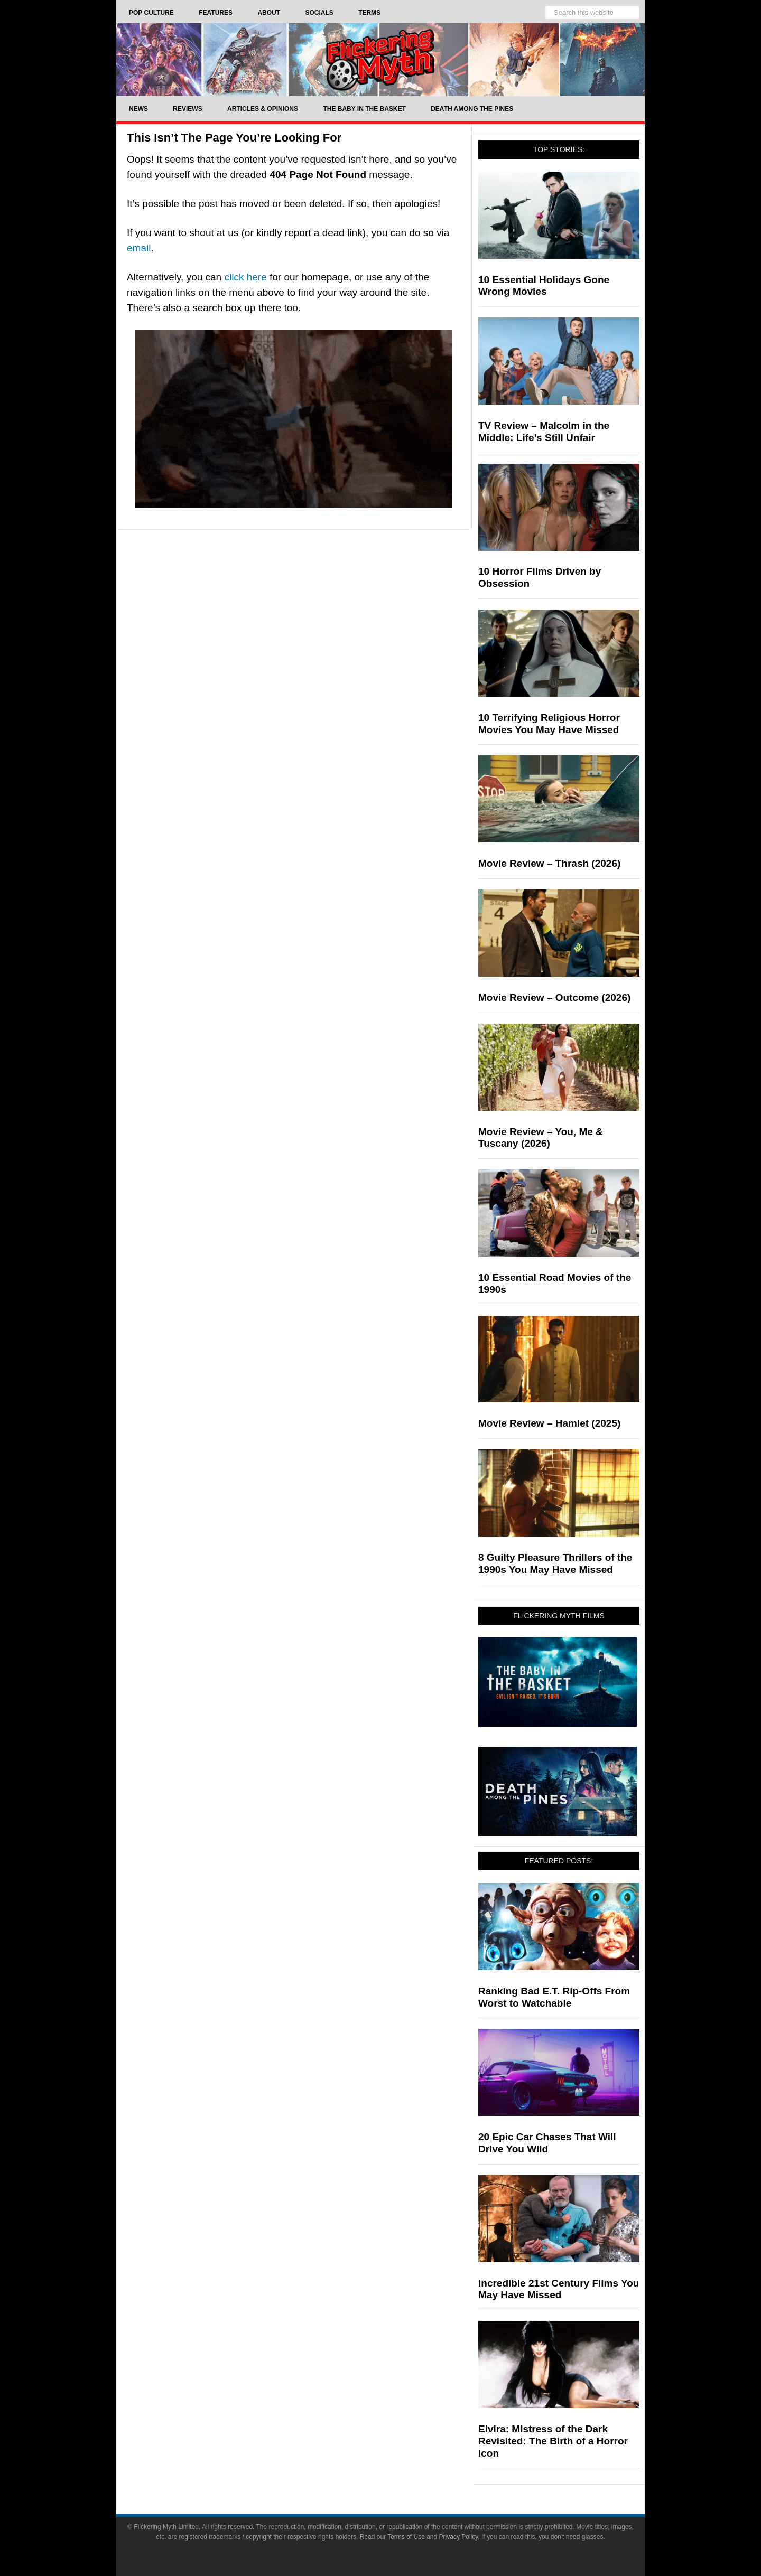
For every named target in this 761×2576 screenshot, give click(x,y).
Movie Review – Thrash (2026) (549, 863)
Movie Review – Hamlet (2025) (549, 1423)
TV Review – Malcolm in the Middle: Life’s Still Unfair (543, 431)
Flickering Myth (380, 59)
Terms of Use (406, 2537)
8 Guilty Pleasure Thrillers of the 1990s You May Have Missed (555, 1563)
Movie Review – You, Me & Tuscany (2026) (540, 1137)
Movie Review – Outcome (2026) (554, 997)
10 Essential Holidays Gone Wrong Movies (543, 285)
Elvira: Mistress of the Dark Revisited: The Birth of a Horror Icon (553, 2441)
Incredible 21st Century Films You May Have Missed (558, 2289)
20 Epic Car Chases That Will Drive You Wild (547, 2143)
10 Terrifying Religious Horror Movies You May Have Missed (549, 723)
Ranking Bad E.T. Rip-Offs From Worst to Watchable (554, 1997)
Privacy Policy (458, 2537)
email (139, 248)
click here (245, 277)
